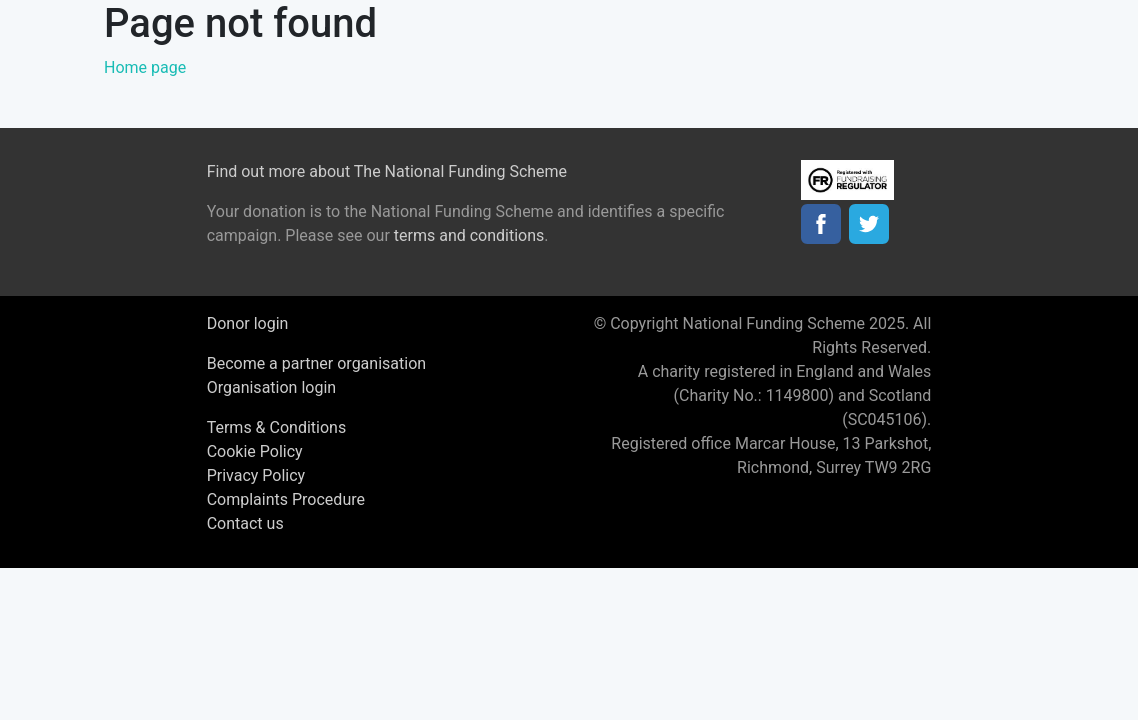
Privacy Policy (256, 475)
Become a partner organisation (316, 363)
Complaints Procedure (286, 499)
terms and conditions (469, 235)
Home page (145, 67)
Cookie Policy (255, 451)
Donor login (248, 323)
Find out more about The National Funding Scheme (387, 171)
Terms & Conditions (277, 427)
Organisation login (271, 387)
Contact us (245, 523)
